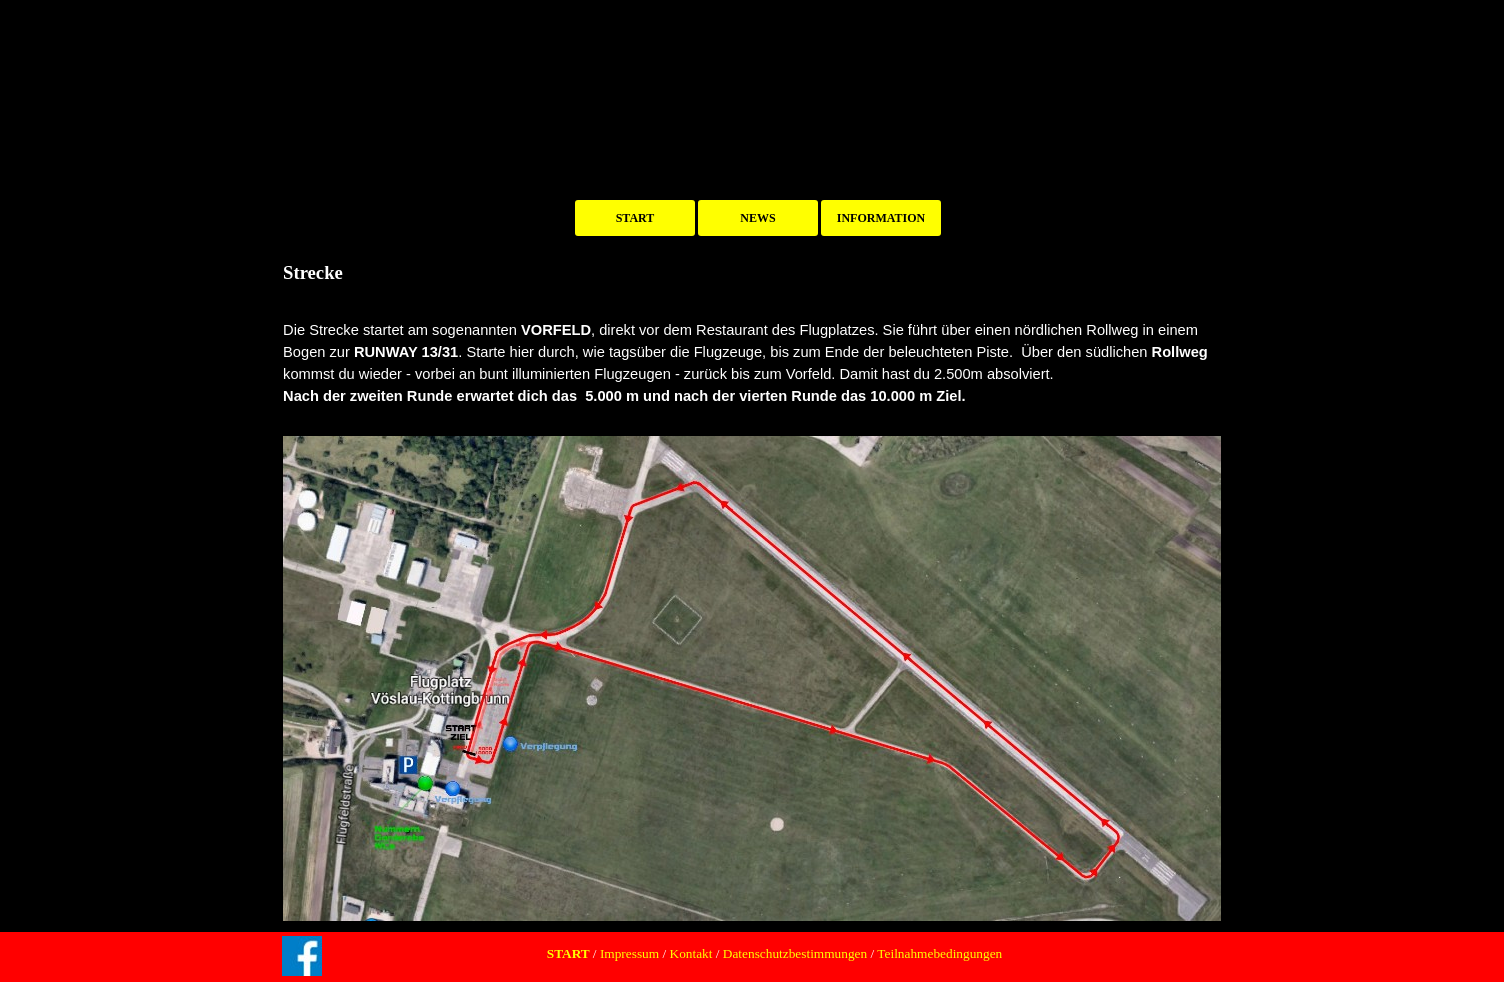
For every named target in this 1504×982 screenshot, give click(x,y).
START (635, 218)
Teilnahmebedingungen (938, 953)
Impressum (628, 953)
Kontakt (691, 953)
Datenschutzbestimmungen (795, 953)
